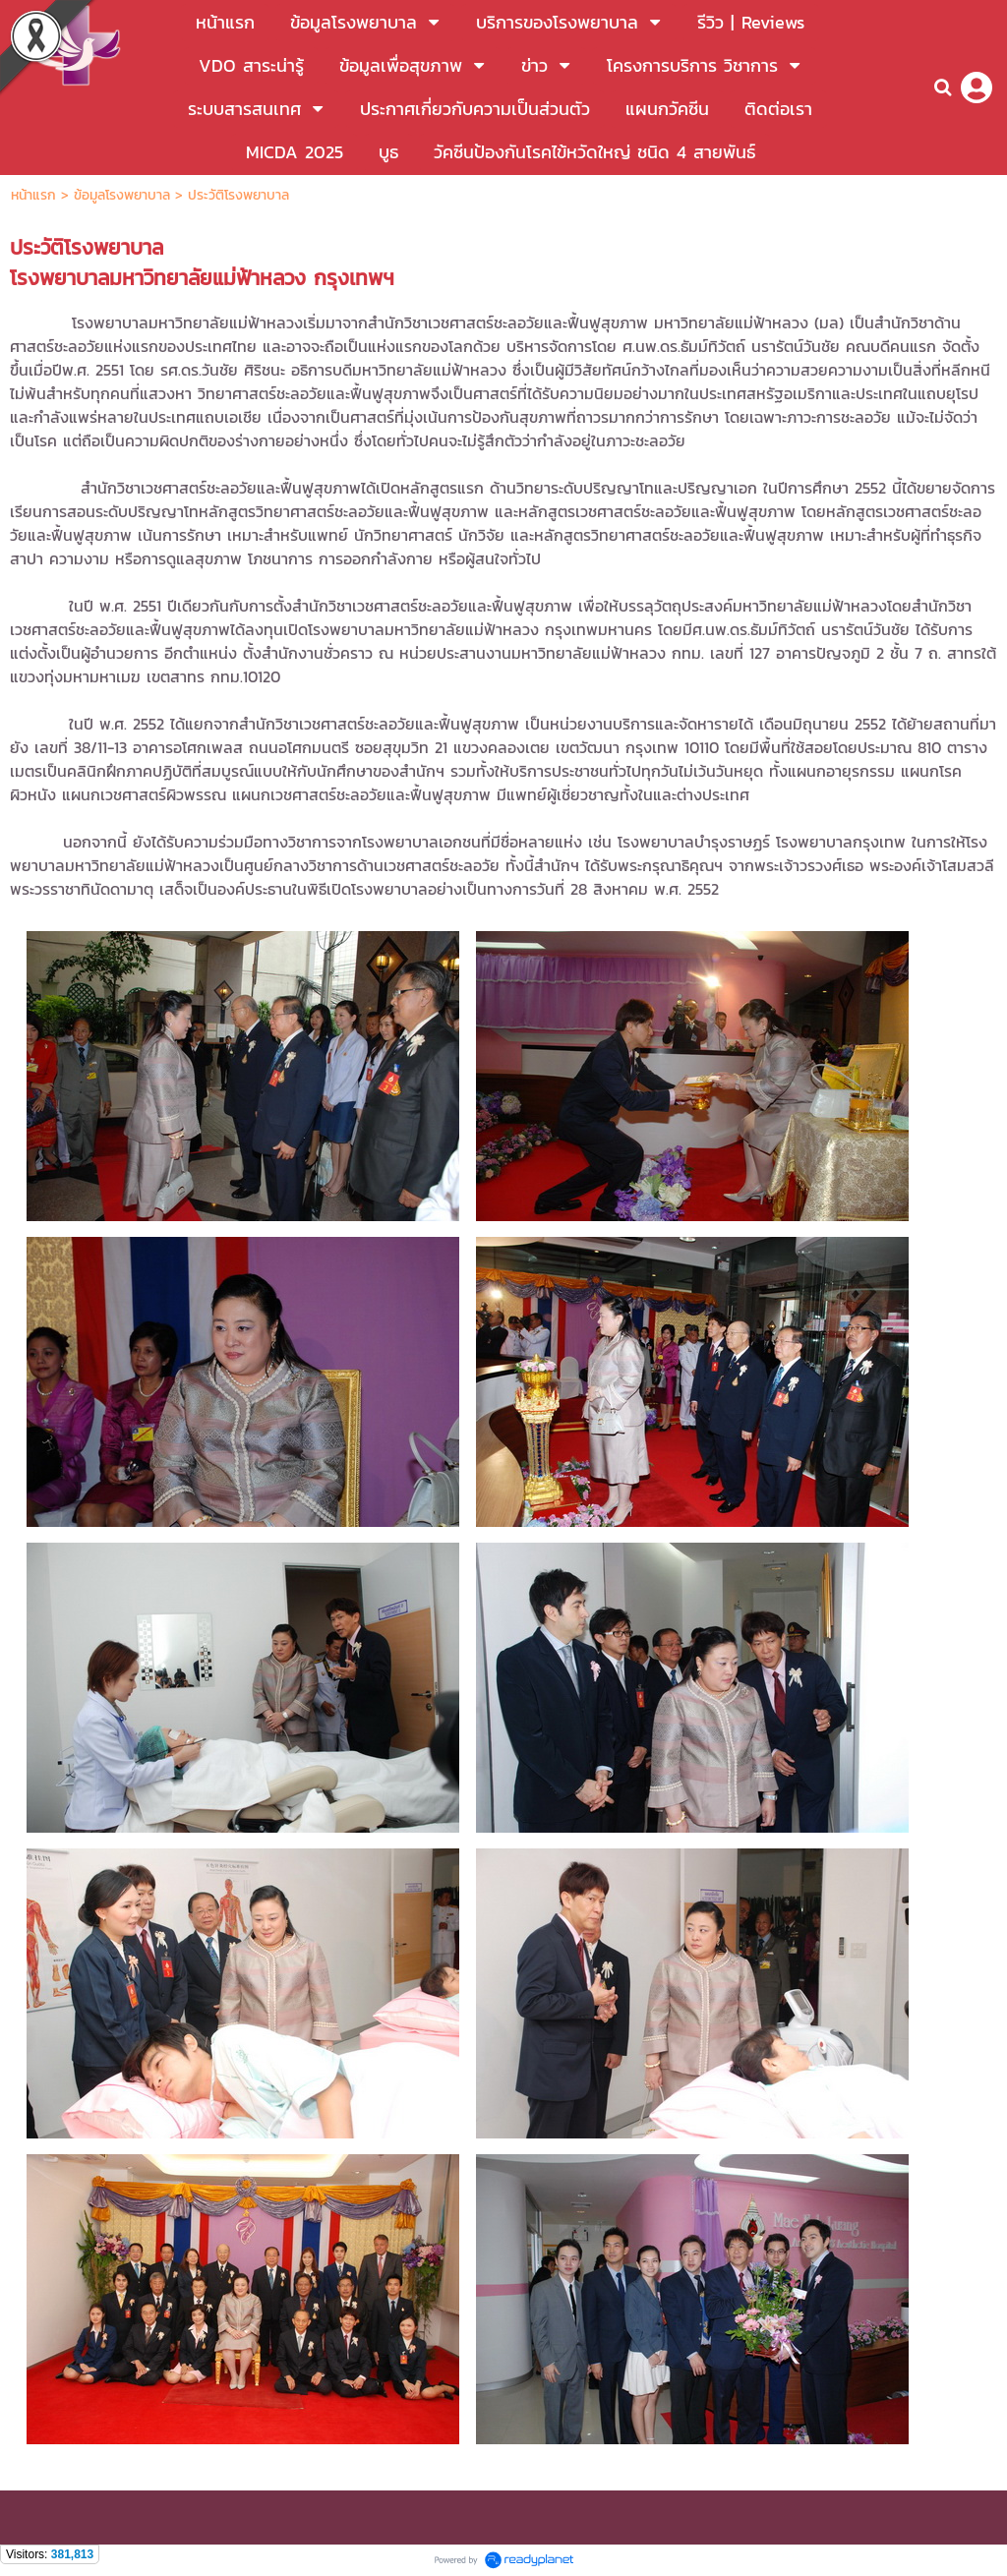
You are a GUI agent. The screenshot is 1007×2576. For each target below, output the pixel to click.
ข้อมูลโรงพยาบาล (122, 195)
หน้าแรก (36, 195)
